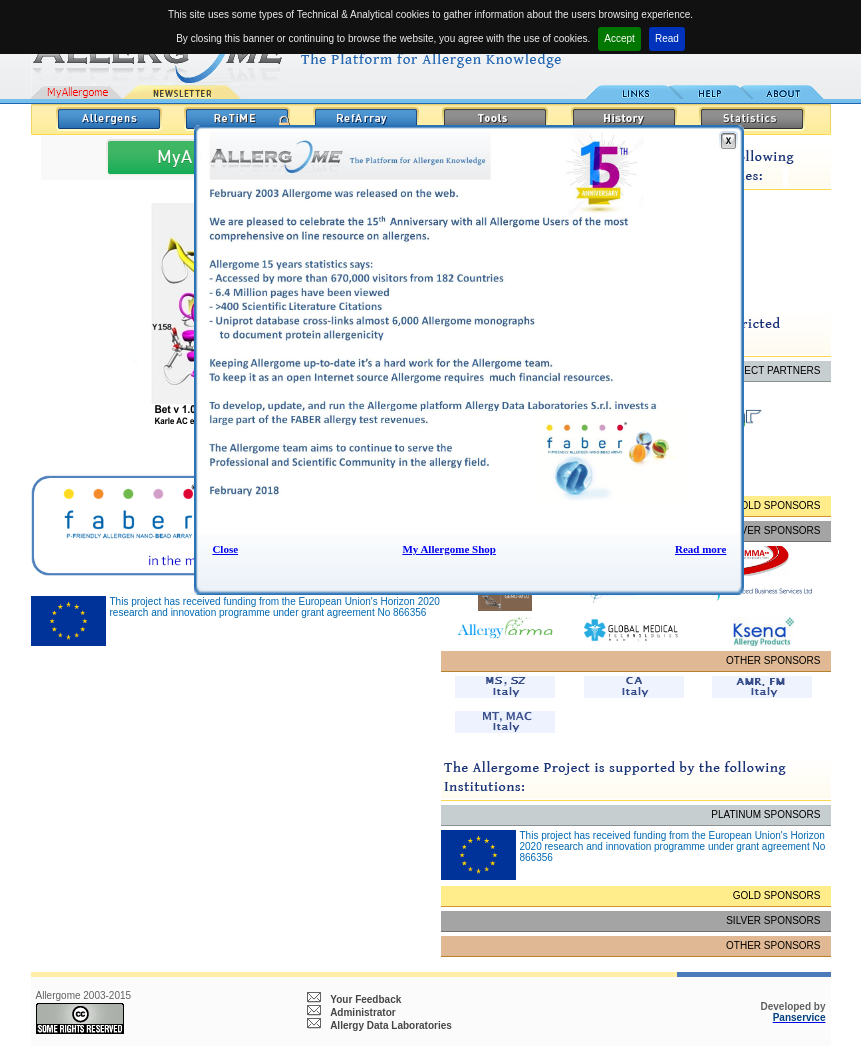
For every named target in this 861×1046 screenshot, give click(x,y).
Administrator (363, 1012)
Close (225, 549)
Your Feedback (365, 999)
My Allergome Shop (449, 549)
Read (667, 38)
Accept (619, 38)
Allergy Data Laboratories (391, 1025)
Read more (700, 549)
